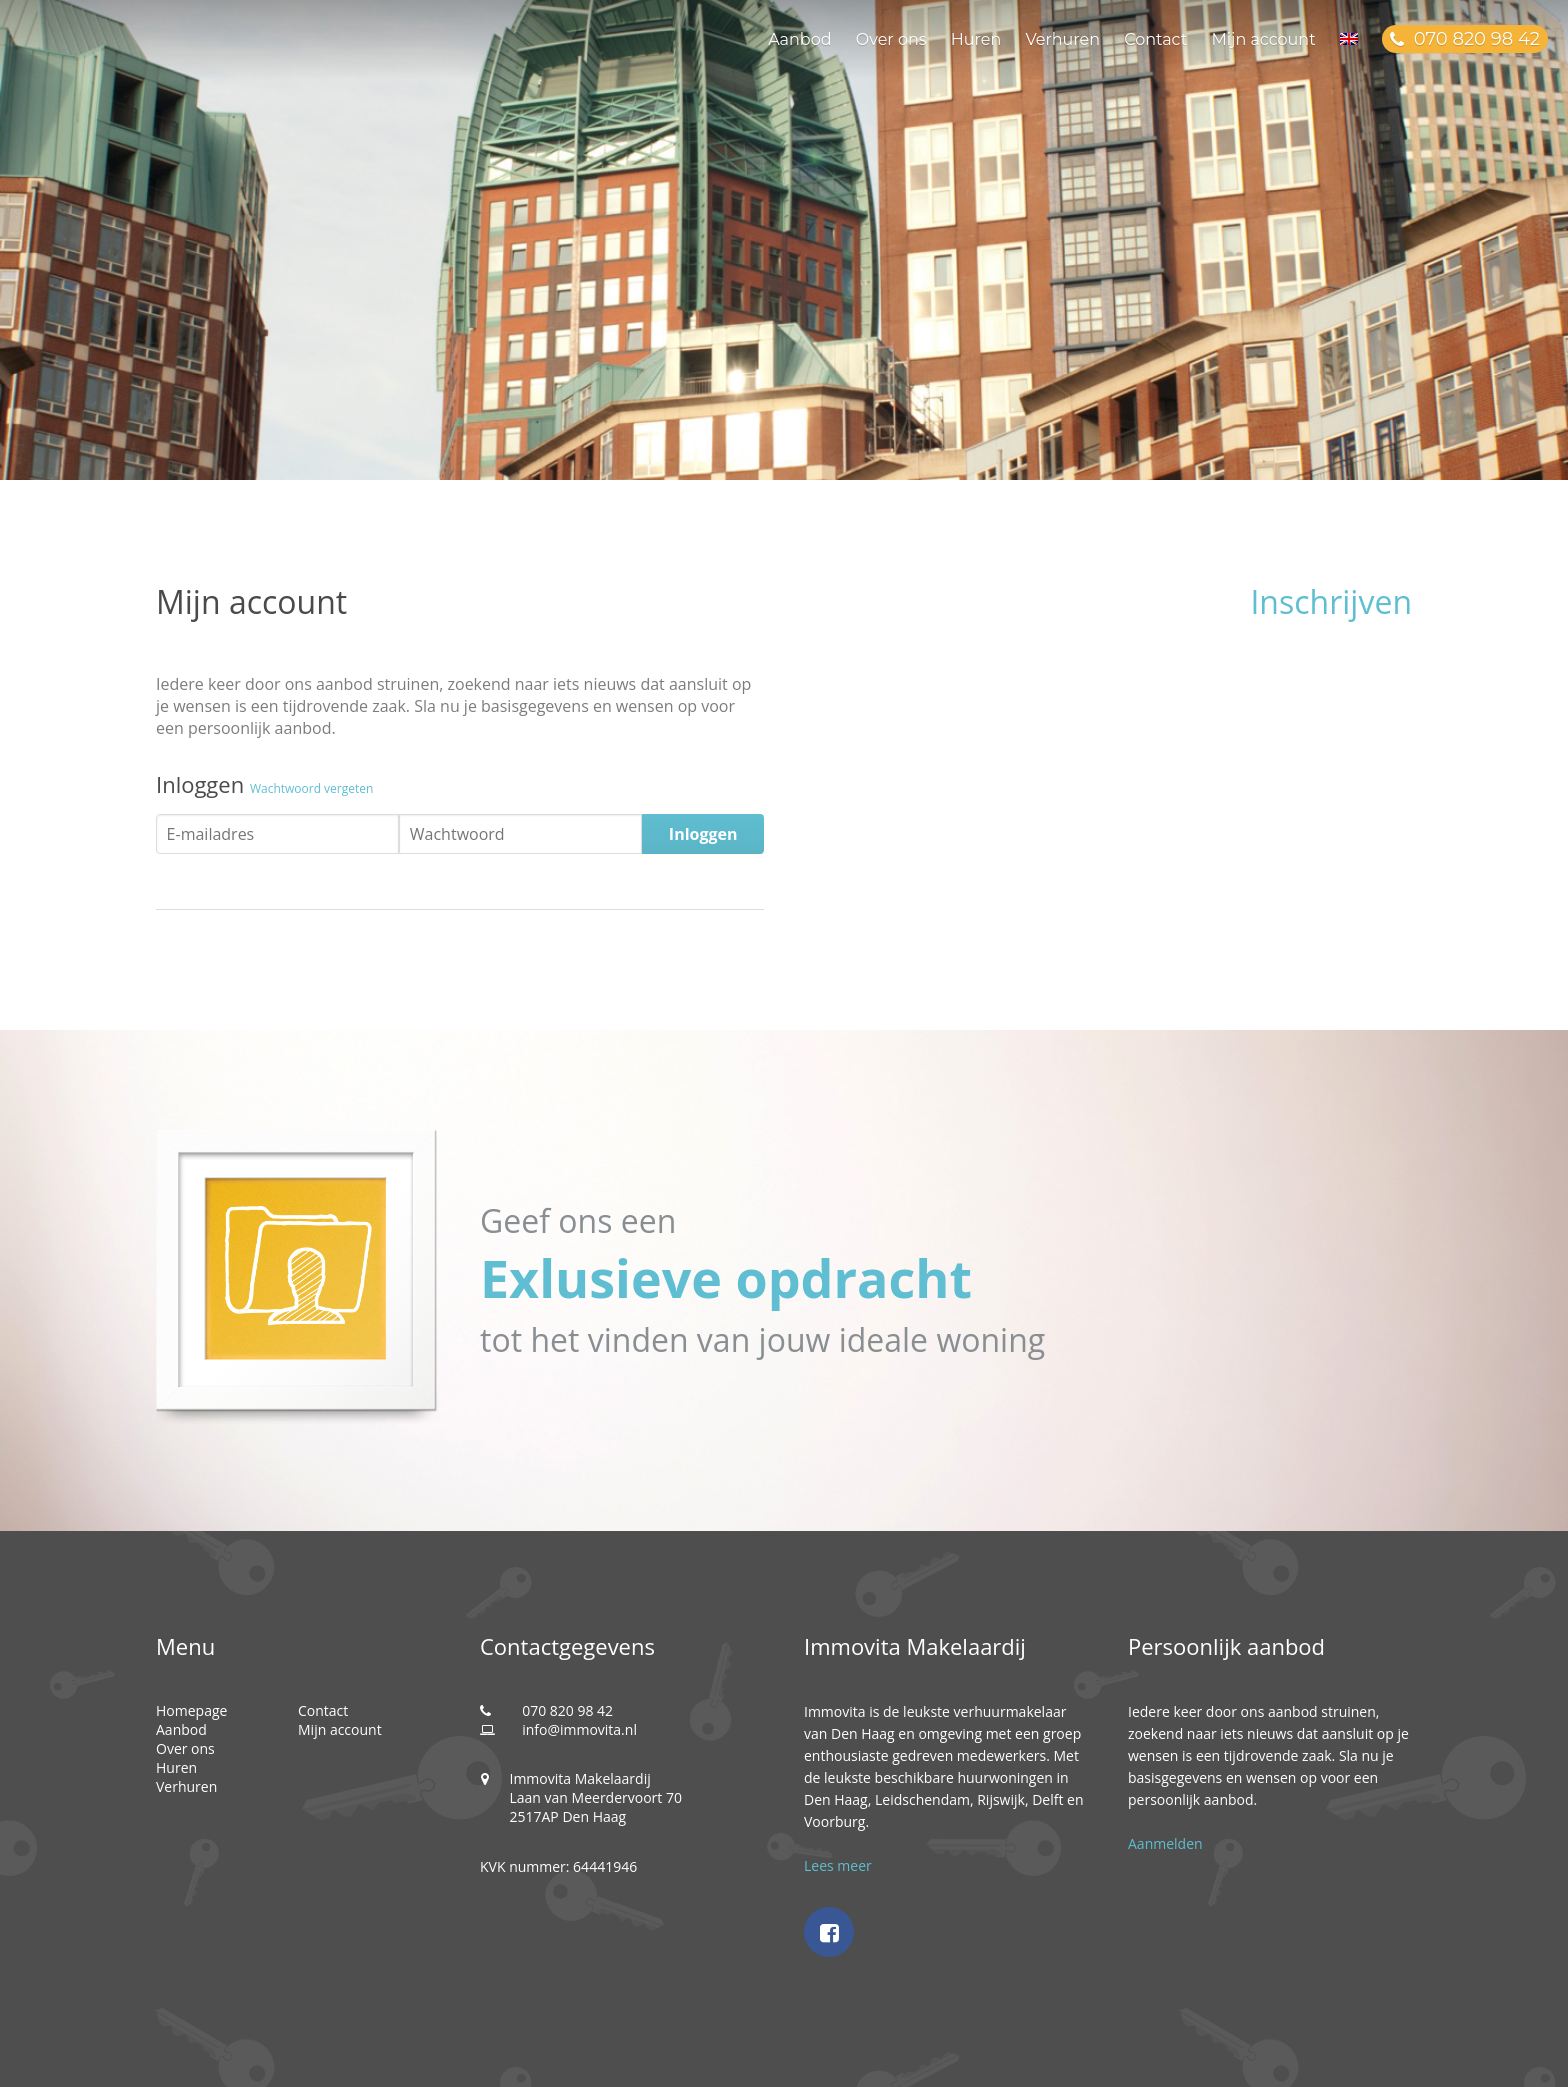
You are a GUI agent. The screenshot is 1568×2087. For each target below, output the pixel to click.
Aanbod (799, 39)
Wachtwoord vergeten (312, 788)
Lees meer (838, 1865)
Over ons (891, 39)
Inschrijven (1331, 601)
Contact (1155, 39)
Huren (976, 39)
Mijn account (1263, 39)
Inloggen (703, 834)
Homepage (191, 1710)
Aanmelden (1165, 1843)
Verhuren (1062, 39)
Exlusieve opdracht (726, 1277)
